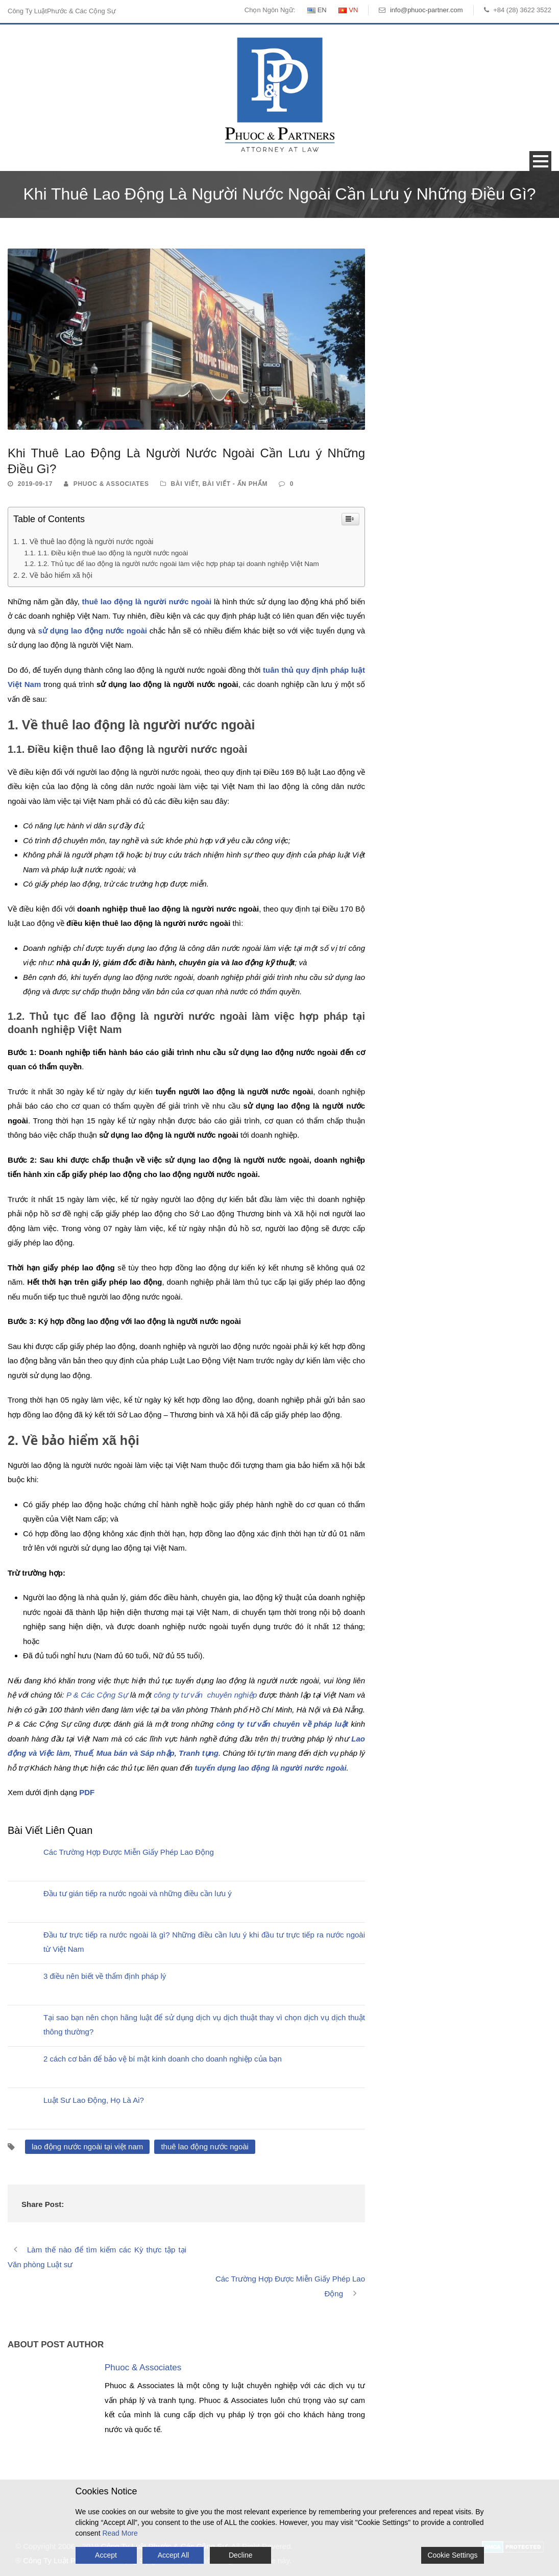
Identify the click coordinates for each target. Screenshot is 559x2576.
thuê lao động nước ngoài (204, 2146)
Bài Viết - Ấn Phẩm (235, 483)
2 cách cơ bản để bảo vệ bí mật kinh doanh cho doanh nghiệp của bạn (162, 2058)
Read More (119, 2533)
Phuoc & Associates (111, 483)
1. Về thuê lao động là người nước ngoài (87, 541)
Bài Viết (184, 483)
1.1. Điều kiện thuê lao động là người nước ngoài (113, 553)
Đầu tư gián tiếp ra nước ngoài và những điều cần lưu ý (137, 1893)
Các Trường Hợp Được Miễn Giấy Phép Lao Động (128, 1852)
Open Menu (540, 161)
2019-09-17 (35, 483)
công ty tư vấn (178, 1694)
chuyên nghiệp (231, 1694)
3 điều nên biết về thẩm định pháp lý (104, 1976)
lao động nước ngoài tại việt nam (87, 2146)
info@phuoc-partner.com (426, 10)
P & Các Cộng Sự (97, 1694)
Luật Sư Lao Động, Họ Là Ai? (93, 2100)
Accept (106, 2555)
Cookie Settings (452, 2555)
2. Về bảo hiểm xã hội (56, 575)
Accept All (173, 2555)
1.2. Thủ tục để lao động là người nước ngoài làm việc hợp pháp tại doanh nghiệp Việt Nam (178, 564)
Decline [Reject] (241, 2555)
